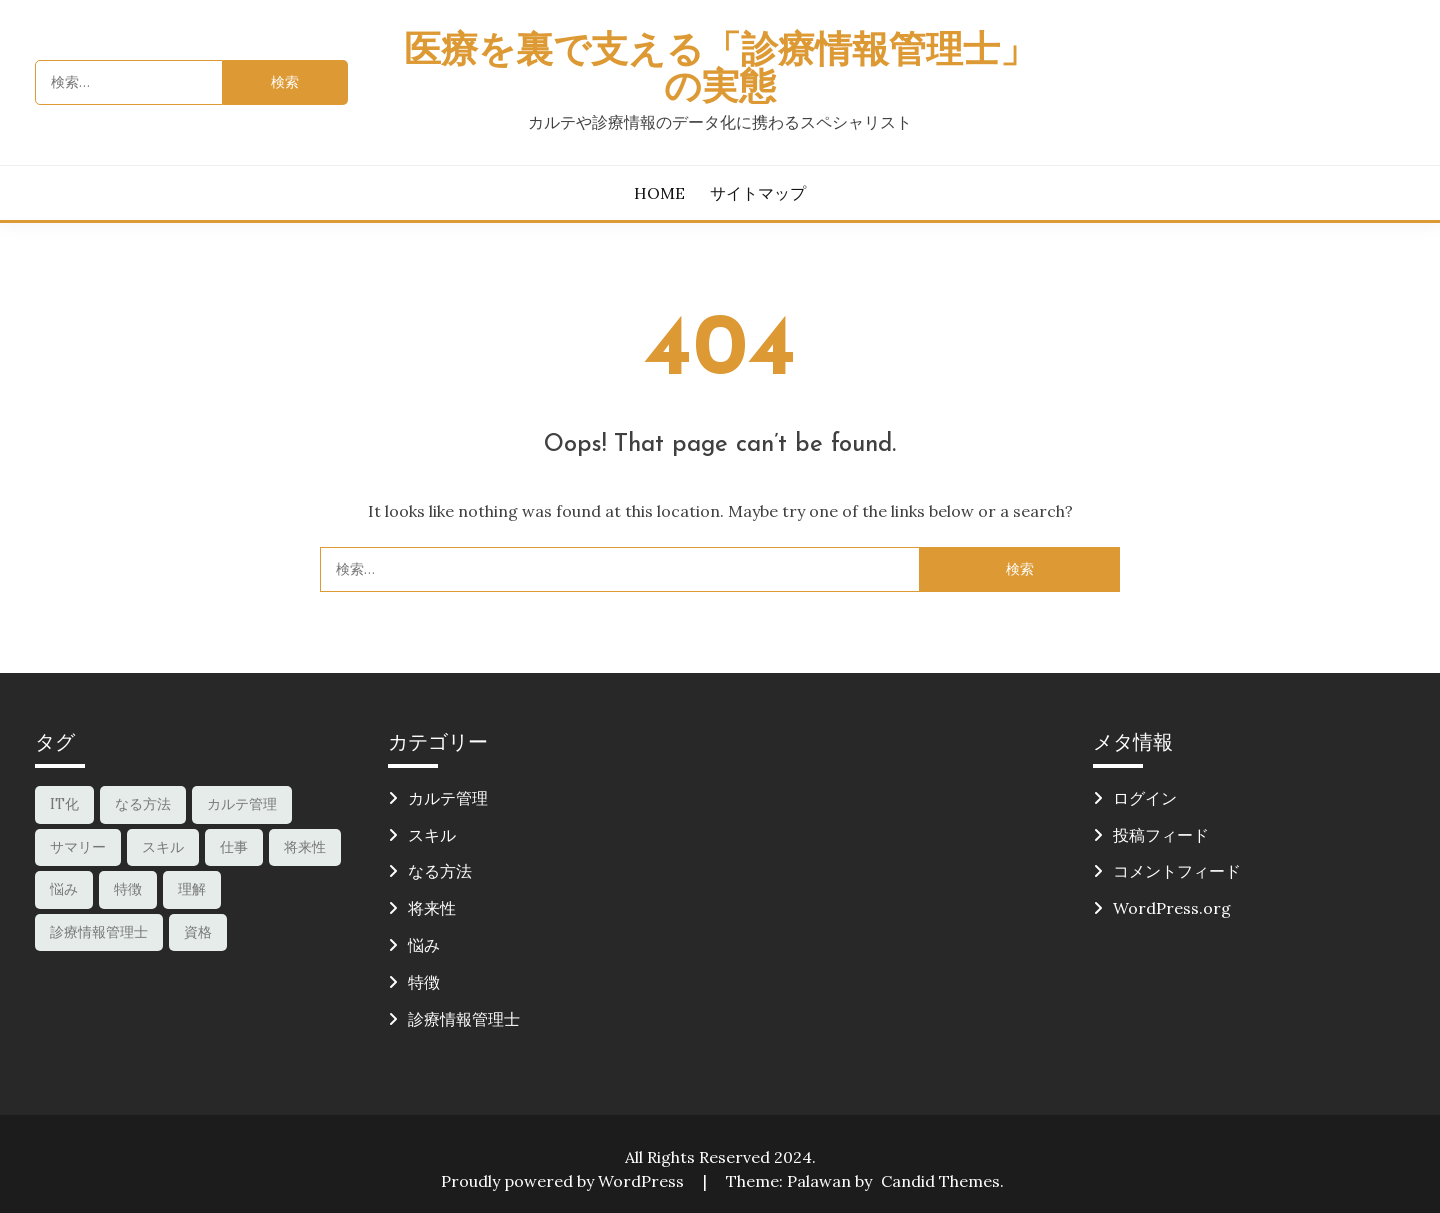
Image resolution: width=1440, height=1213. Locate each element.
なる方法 (440, 871)
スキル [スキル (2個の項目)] (163, 847)
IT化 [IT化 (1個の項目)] (64, 804)
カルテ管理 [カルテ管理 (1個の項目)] (242, 804)
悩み (424, 945)
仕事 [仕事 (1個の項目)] (234, 847)
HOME (659, 193)
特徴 (424, 982)
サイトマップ (758, 193)
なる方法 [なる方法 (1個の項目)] (143, 804)
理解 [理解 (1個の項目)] (192, 889)
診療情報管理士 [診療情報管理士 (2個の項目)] (99, 932)
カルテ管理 (448, 798)
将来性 (432, 908)
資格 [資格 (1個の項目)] (198, 932)
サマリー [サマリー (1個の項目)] (78, 847)
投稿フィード (1161, 835)
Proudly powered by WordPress (564, 1181)
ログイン (1145, 798)
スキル (432, 835)
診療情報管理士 (464, 1019)
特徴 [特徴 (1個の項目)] (128, 889)
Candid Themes (940, 1181)
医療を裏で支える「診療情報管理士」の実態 (720, 71)
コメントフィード (1177, 871)
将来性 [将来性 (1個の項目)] (305, 847)
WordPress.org (1172, 908)
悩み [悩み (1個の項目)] (64, 889)
